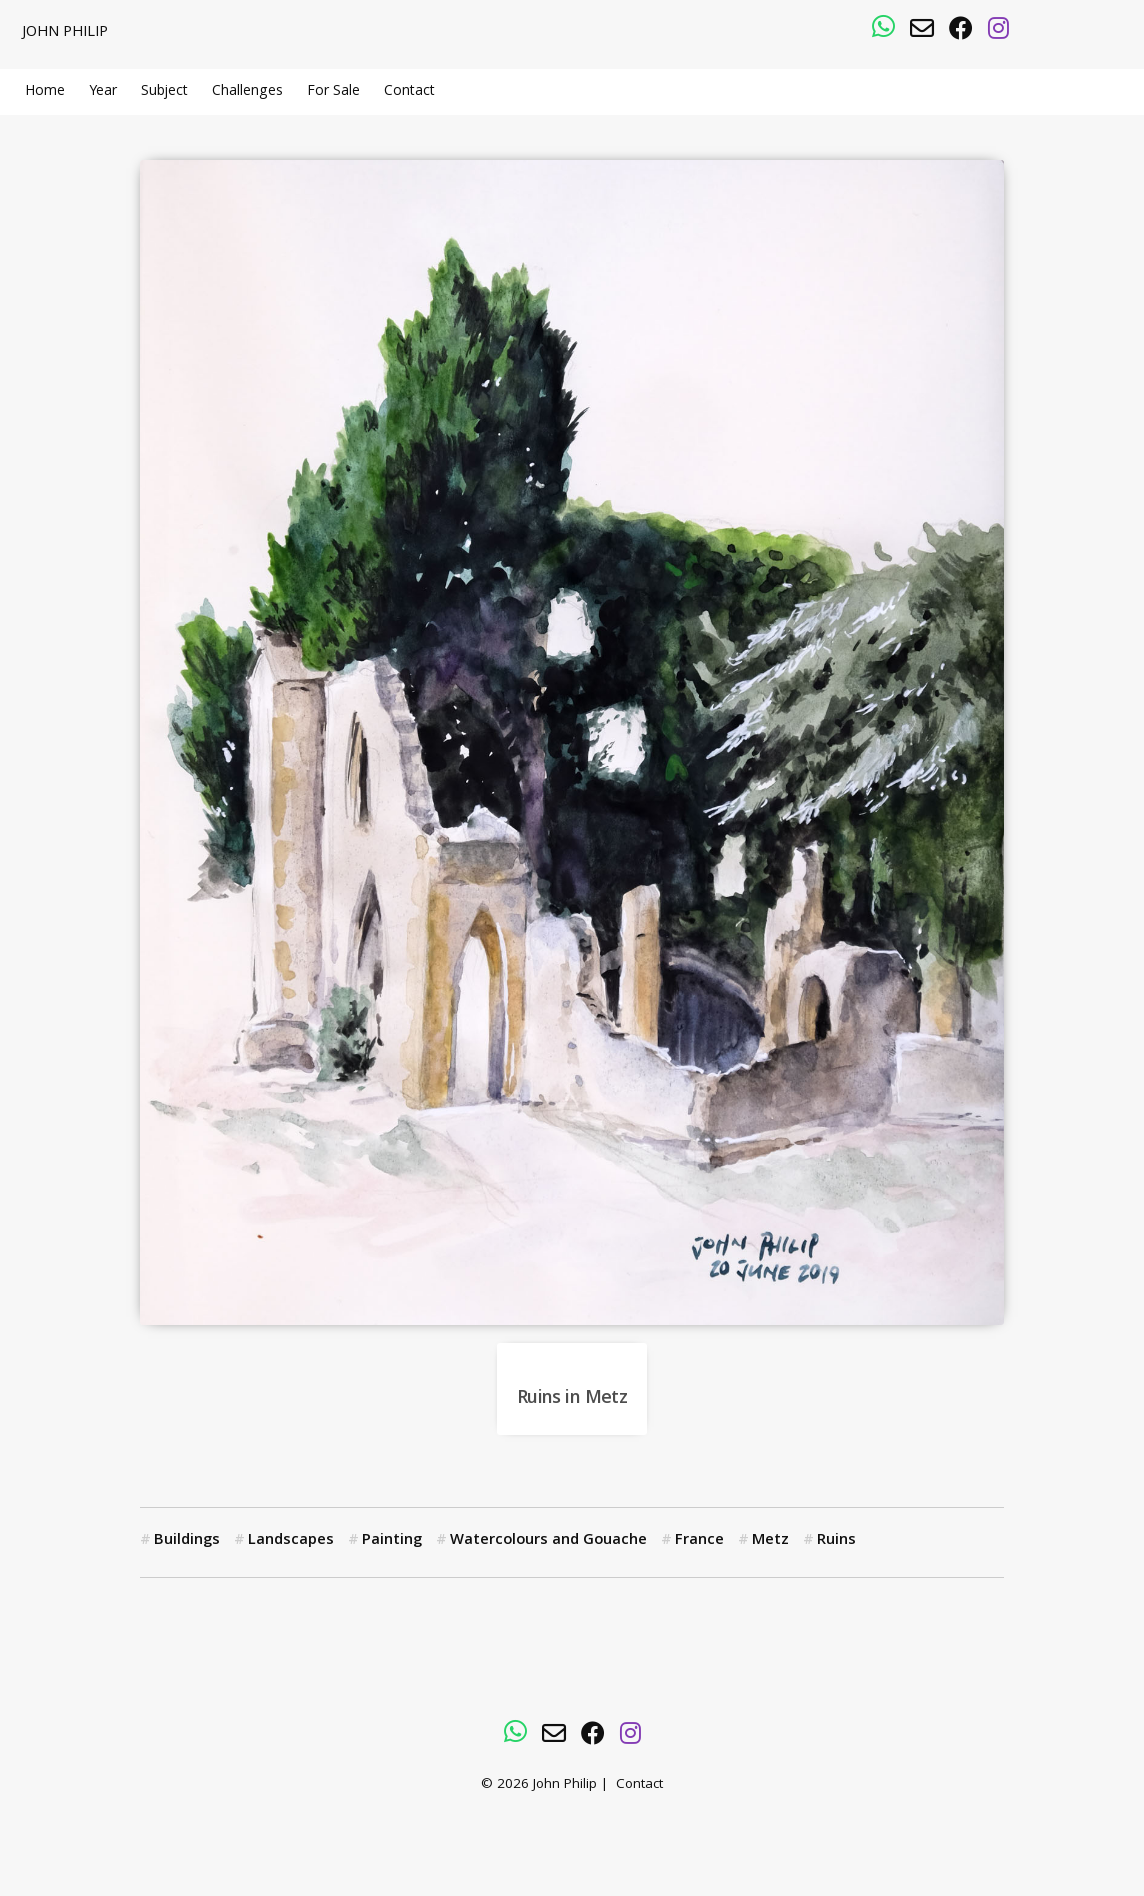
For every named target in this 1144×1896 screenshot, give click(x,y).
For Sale (333, 92)
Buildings (187, 1541)
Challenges (247, 92)
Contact (409, 92)
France (699, 1541)
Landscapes (291, 1541)
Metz (770, 1541)
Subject (164, 92)
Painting (392, 1541)
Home (45, 92)
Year (103, 92)
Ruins (836, 1541)
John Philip (65, 33)
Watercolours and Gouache (548, 1541)
